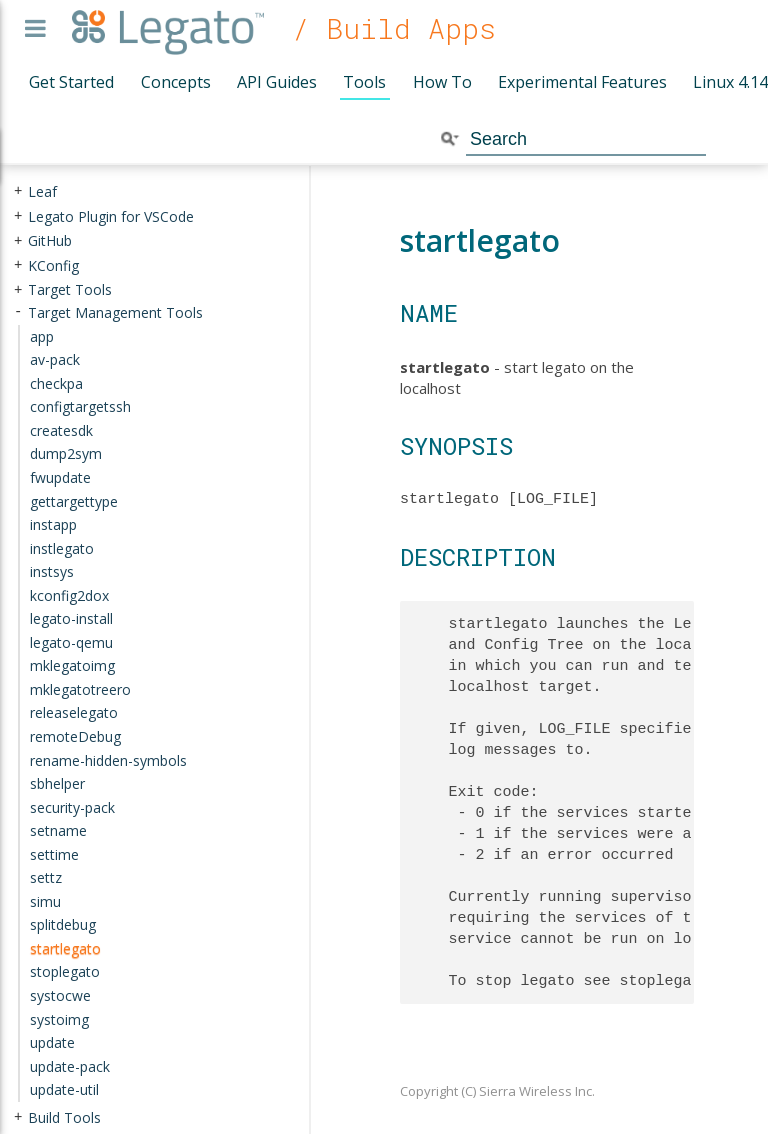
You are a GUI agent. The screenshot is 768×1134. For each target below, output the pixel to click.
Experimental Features (582, 82)
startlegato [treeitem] (65, 948)
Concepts (176, 82)
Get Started (71, 82)
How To (442, 82)
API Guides (277, 82)
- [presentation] (18, 312)
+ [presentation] (18, 191)
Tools (364, 82)
